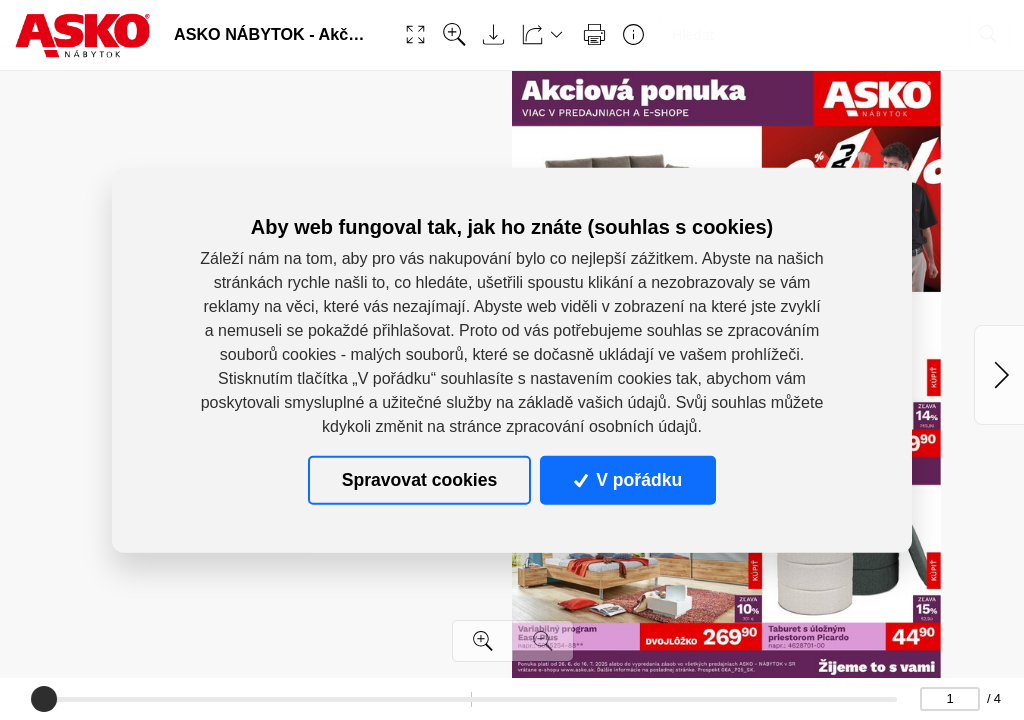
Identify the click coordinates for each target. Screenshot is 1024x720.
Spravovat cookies (419, 480)
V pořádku (628, 480)
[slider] (44, 699)
